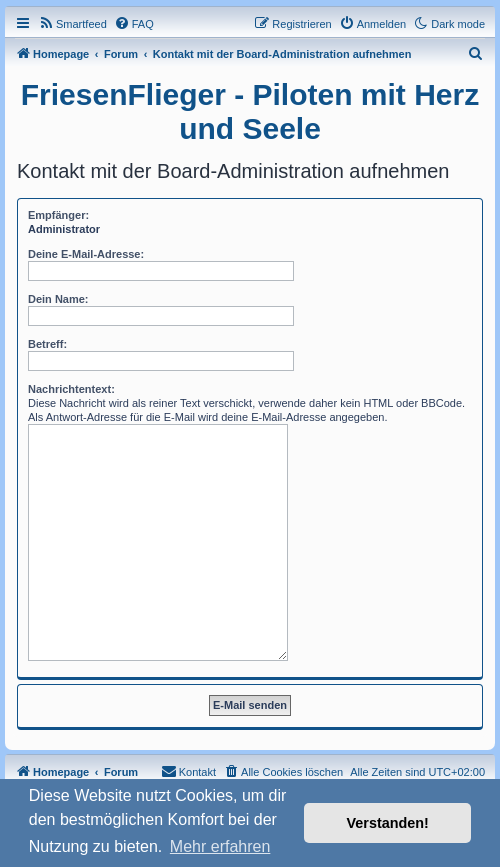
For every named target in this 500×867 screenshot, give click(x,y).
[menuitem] (72, 24)
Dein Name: (58, 299)
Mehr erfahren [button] (220, 846)
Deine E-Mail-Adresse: (86, 254)
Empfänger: (58, 215)
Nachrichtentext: (71, 389)
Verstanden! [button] (388, 823)
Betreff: (47, 344)
